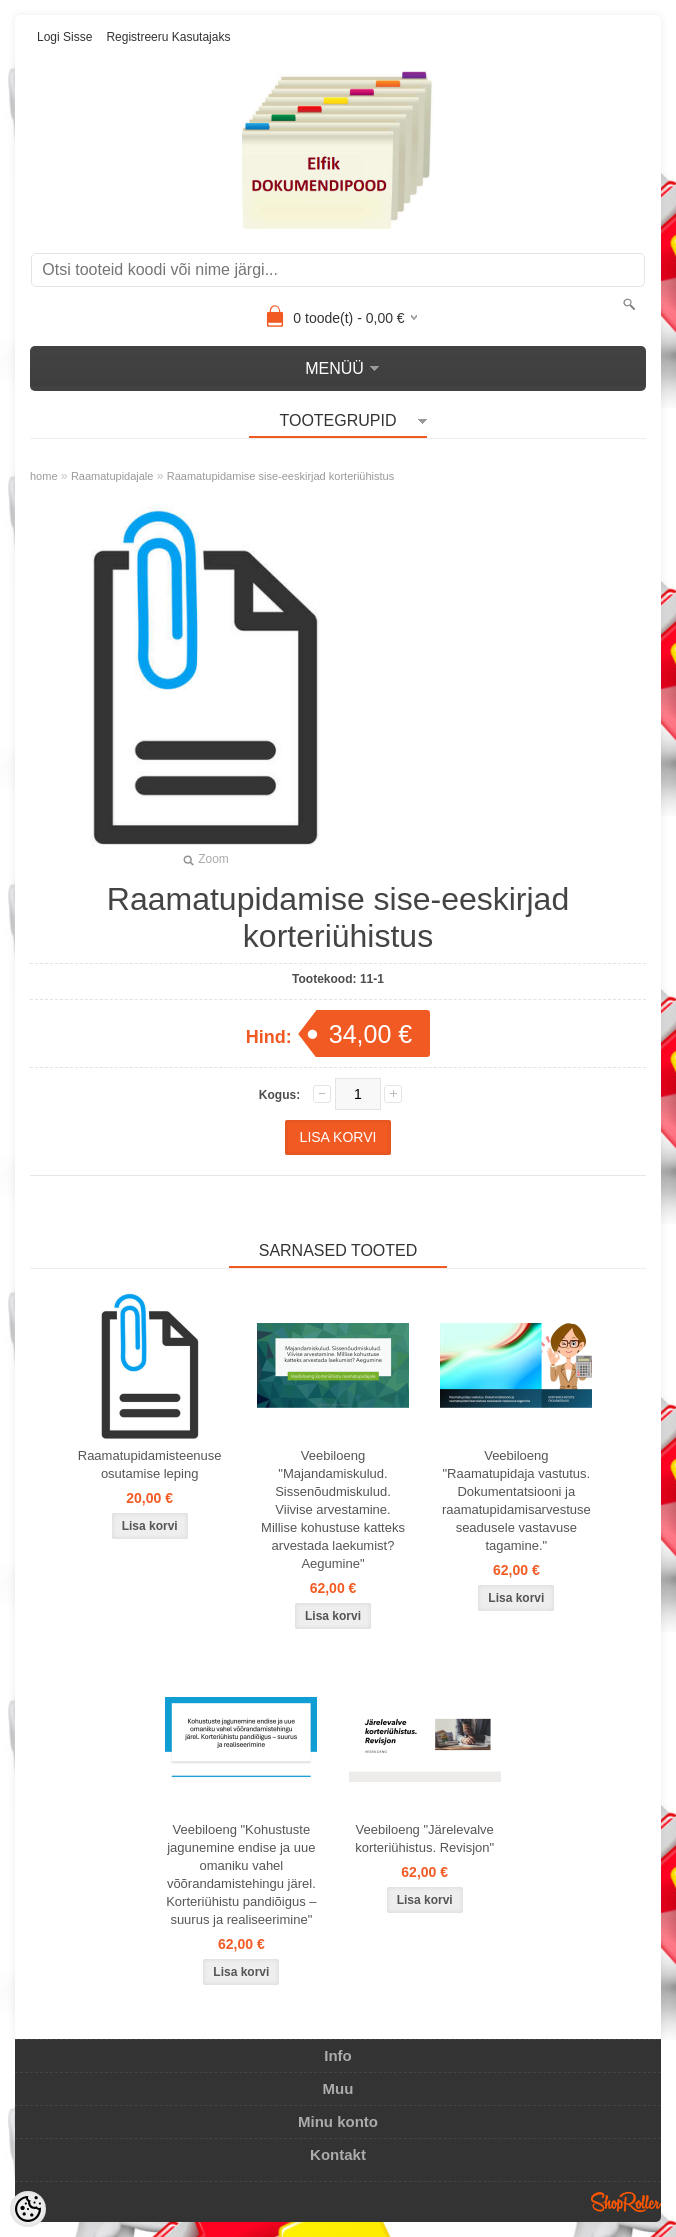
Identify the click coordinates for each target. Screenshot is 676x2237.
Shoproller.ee (626, 2202)
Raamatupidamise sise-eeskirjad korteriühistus (280, 476)
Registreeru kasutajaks (168, 37)
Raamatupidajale (112, 476)
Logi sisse (64, 37)
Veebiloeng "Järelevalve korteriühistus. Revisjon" (424, 1838)
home (44, 476)
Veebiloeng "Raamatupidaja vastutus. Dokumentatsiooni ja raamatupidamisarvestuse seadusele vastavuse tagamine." (516, 1500)
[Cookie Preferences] (28, 2209)
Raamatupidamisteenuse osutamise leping (150, 1464)
